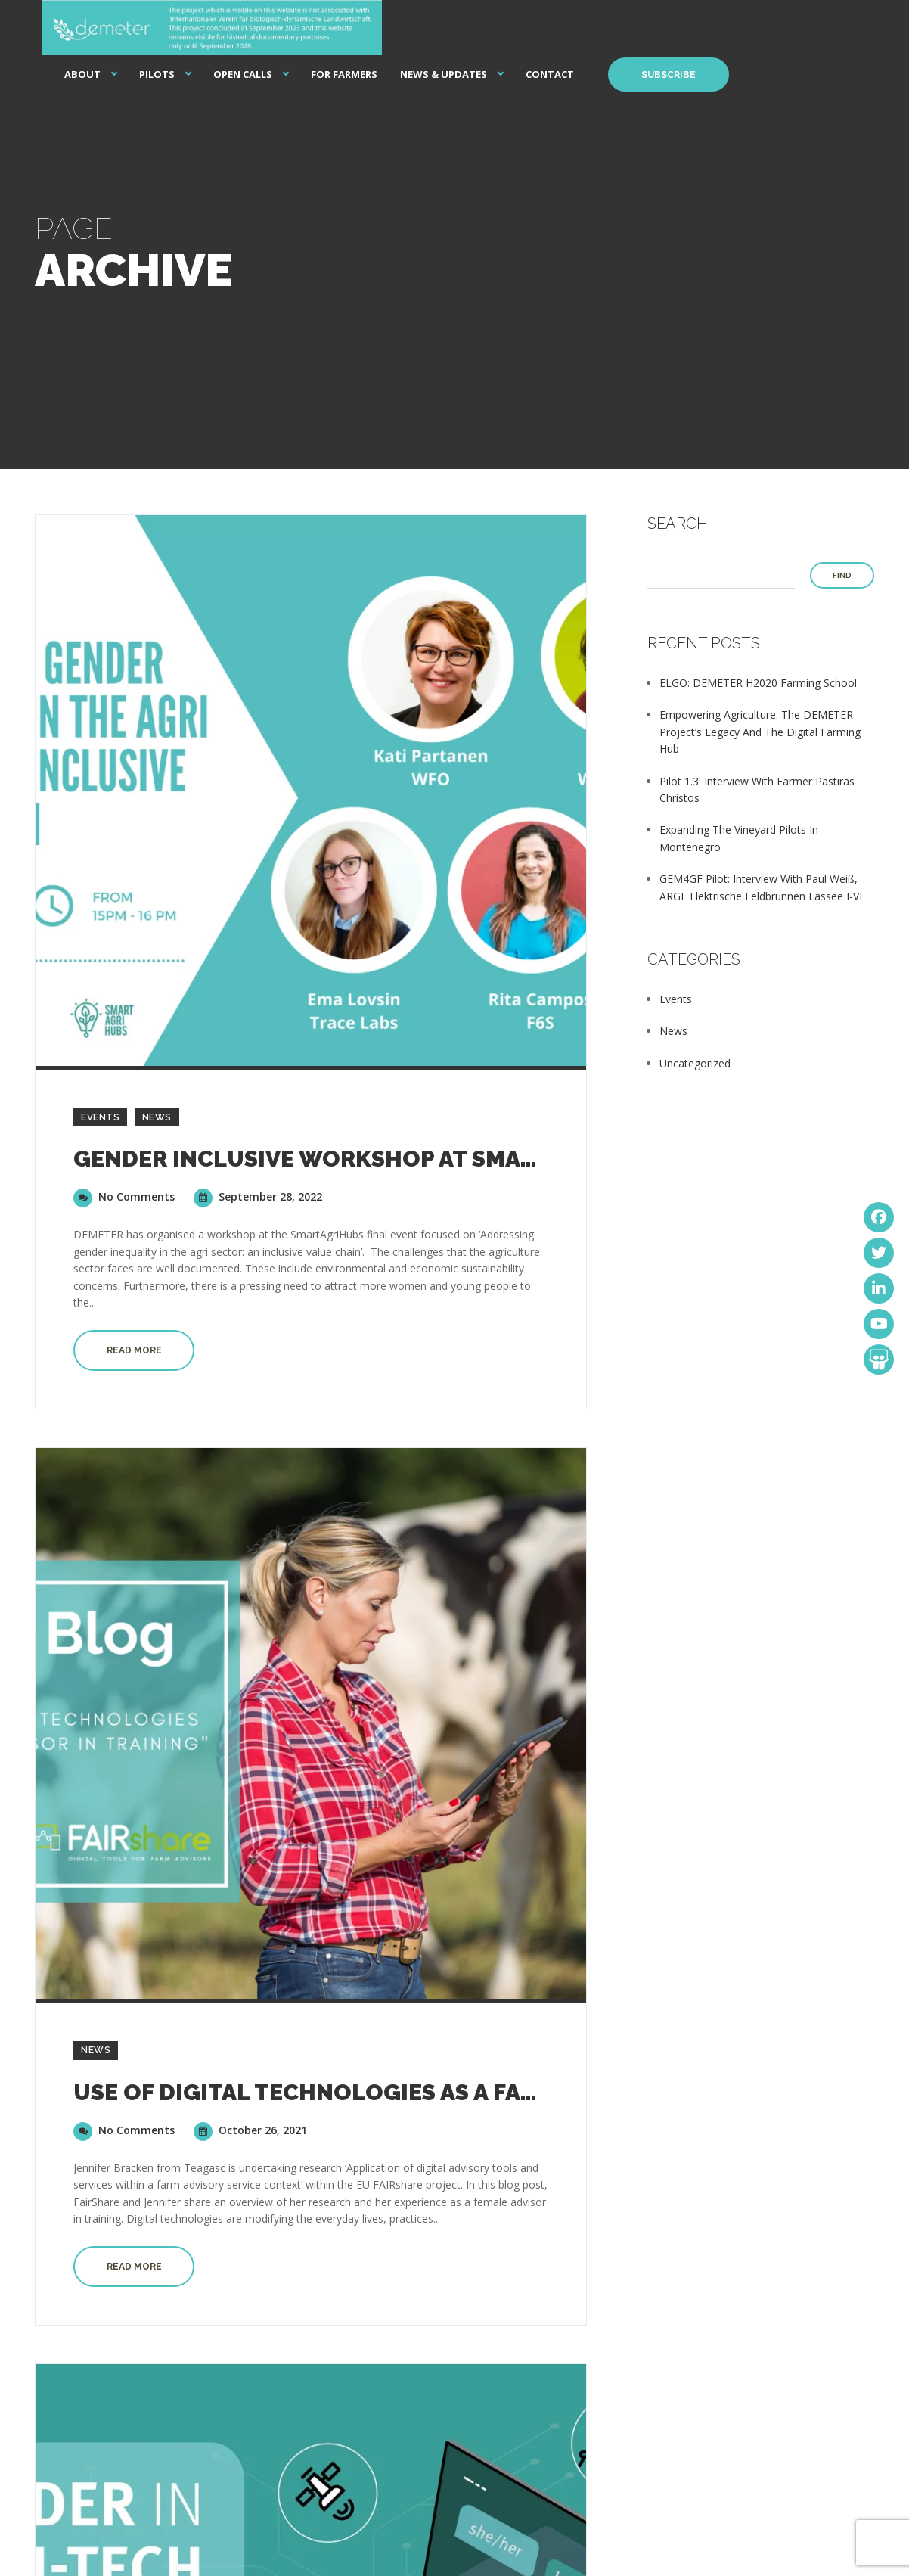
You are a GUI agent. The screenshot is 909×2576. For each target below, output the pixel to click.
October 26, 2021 (250, 2130)
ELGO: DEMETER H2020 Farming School (758, 683)
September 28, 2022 (258, 1196)
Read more (134, 1350)
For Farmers (344, 74)
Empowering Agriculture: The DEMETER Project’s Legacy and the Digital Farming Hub (760, 731)
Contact (550, 74)
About (82, 74)
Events (100, 1117)
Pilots (157, 74)
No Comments (124, 1196)
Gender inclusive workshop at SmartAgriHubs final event (446, 1158)
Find (842, 575)
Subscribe (668, 75)
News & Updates (443, 74)
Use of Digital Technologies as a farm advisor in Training (440, 2092)
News (157, 1117)
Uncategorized (695, 1063)
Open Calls (242, 74)
